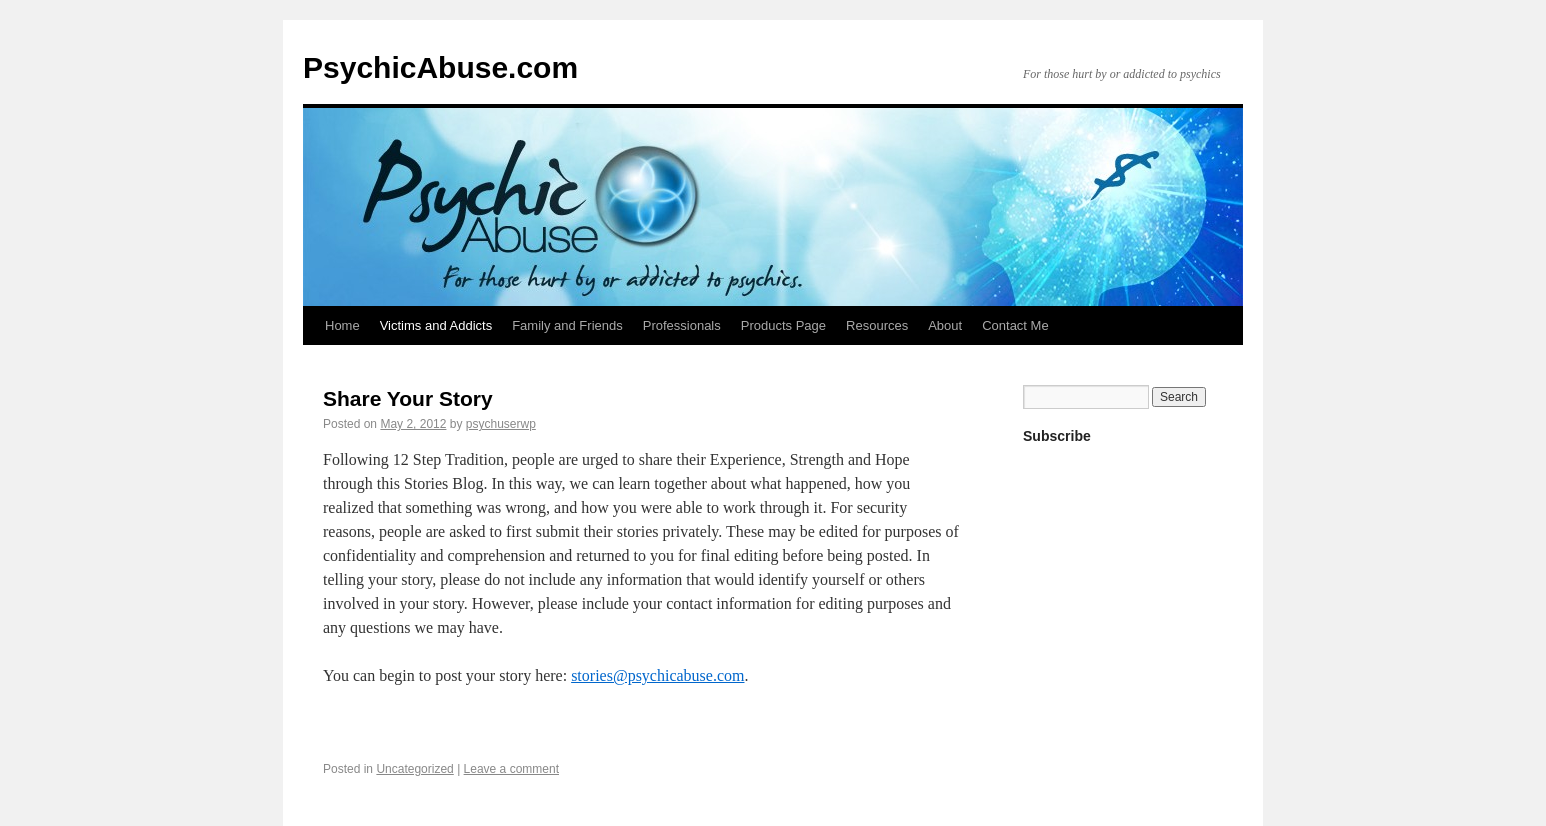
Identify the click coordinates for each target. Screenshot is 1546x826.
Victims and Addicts (436, 325)
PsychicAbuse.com (440, 67)
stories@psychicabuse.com (657, 675)
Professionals (682, 325)
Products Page (783, 325)
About (945, 325)
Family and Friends (567, 325)
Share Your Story (408, 398)
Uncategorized (414, 769)
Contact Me (1015, 325)
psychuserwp (501, 424)
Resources (877, 325)
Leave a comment (511, 769)
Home (342, 325)
